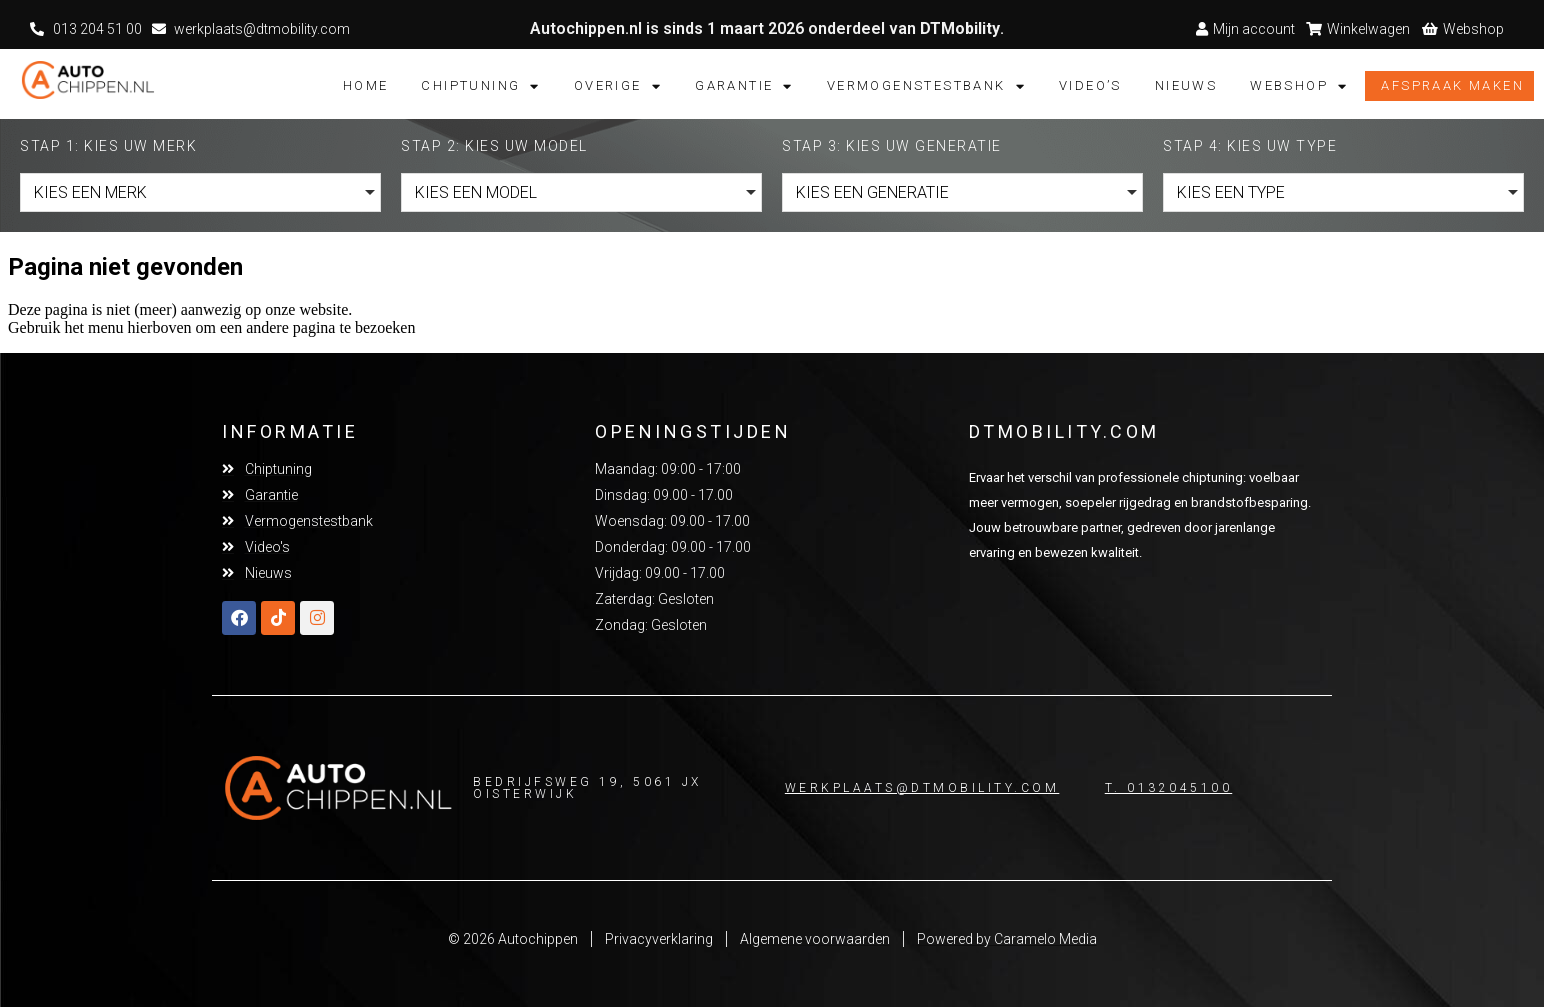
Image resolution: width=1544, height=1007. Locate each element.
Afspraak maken (1452, 85)
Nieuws (1186, 85)
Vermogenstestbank (926, 86)
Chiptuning (480, 86)
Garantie (744, 86)
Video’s (1090, 85)
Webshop (1299, 86)
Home (366, 85)
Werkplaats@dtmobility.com (922, 788)
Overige (618, 86)
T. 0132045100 (1169, 788)
